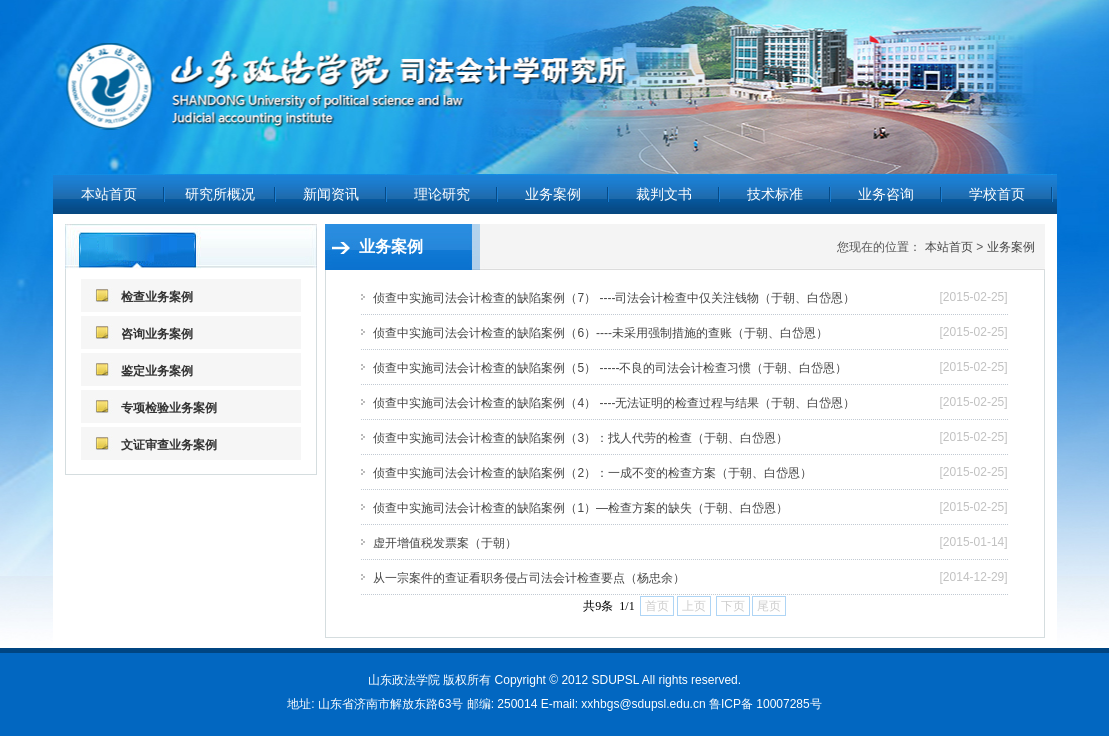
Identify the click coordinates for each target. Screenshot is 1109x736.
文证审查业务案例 (169, 445)
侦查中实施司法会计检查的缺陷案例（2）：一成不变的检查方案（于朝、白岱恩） (592, 473)
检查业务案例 (157, 297)
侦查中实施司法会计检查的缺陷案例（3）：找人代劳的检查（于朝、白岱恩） (580, 438)
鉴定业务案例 (157, 371)
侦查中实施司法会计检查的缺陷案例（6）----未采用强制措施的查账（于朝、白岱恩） (600, 333)
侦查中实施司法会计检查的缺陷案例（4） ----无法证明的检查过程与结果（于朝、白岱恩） (614, 403)
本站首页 (109, 194)
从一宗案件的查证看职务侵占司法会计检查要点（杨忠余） (529, 578)
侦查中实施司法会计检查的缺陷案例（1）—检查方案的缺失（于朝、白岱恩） (580, 508)
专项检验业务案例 (169, 408)
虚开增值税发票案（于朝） (445, 543)
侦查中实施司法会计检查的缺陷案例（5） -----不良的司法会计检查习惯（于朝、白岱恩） (610, 368)
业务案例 (1011, 247)
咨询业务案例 (157, 334)
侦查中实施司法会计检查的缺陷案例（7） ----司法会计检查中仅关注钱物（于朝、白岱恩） (614, 298)
